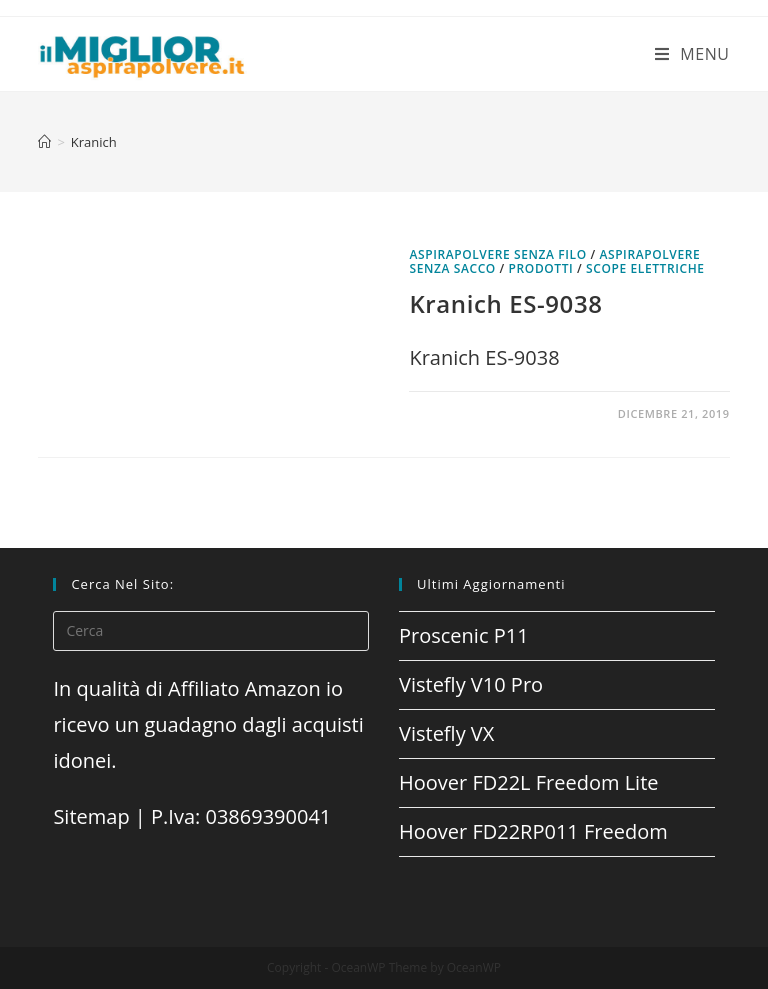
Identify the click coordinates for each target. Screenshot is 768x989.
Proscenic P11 (464, 635)
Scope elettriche (645, 268)
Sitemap (91, 816)
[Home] (44, 142)
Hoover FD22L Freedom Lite (529, 782)
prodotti (541, 268)
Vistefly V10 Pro (471, 684)
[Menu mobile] (692, 54)
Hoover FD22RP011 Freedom (533, 831)
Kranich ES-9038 (505, 303)
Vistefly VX (446, 733)
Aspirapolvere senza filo (497, 254)
